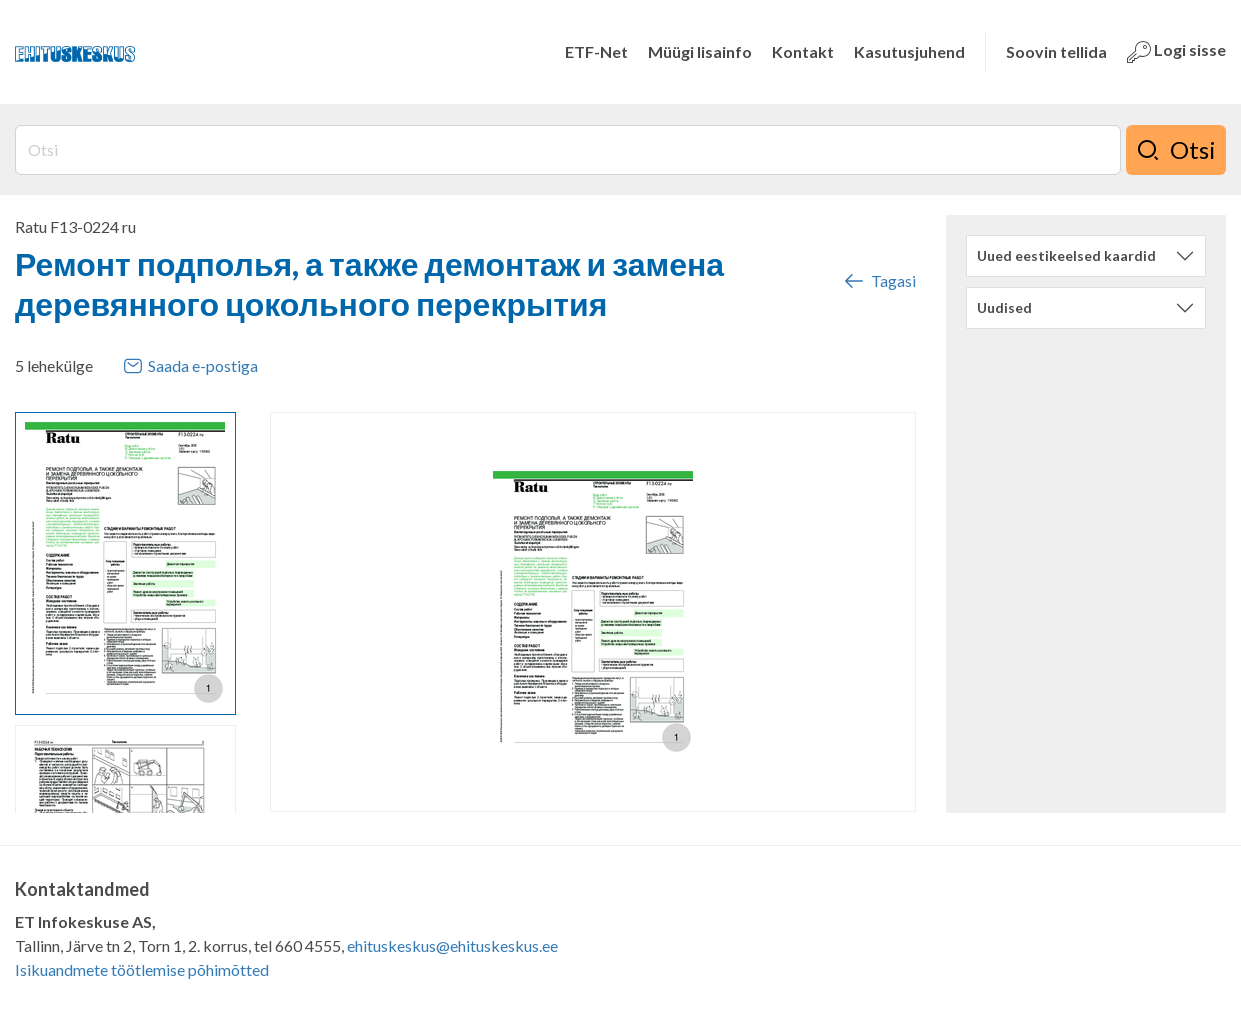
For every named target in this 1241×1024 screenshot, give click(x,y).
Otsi (1176, 150)
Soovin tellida (1056, 51)
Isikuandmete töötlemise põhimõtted (142, 969)
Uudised (1004, 307)
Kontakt (803, 51)
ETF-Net (596, 51)
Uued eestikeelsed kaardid (1066, 255)
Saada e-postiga (190, 366)
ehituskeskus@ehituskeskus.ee (452, 945)
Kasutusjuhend (909, 51)
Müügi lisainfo (700, 51)
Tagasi (879, 281)
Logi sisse (1176, 52)
